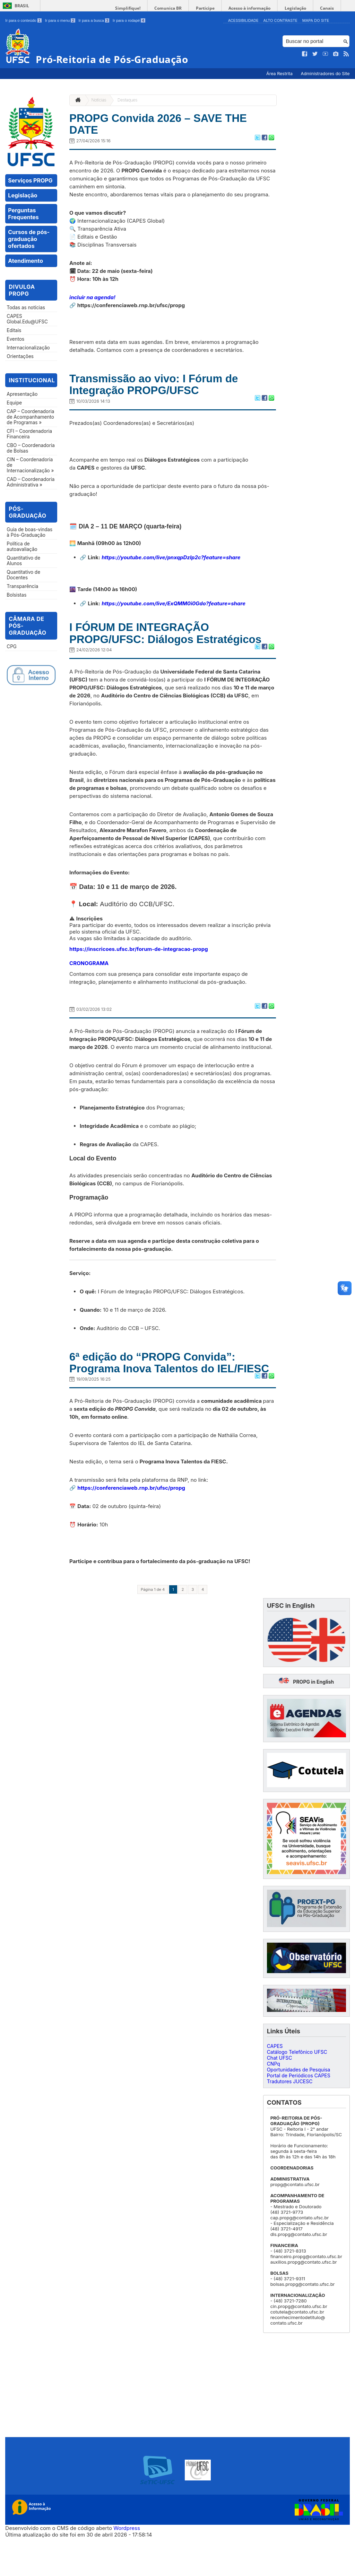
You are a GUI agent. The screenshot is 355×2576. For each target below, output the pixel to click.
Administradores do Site (325, 73)
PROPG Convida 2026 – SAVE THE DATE (168, 125)
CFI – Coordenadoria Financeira (29, 433)
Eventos (15, 339)
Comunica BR (179, 8)
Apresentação (22, 394)
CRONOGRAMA (89, 985)
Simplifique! (142, 8)
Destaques (127, 99)
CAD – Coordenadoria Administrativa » (30, 482)
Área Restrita (280, 73)
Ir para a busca (94, 20)
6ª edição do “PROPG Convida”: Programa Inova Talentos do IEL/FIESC (162, 1393)
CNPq (273, 2102)
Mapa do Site (315, 20)
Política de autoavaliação (22, 546)
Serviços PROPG (30, 180)
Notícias (99, 99)
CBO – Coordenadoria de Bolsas (30, 448)
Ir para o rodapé (129, 20)
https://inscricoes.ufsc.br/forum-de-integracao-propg (138, 971)
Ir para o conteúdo (23, 20)
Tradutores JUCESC (290, 2119)
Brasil (22, 6)
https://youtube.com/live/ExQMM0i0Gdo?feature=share (173, 609)
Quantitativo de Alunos (23, 560)
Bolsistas (16, 595)
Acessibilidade (243, 20)
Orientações (20, 356)
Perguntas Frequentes (23, 214)
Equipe (14, 402)
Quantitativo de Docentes (23, 574)
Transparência (22, 586)
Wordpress (126, 2566)
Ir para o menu (60, 20)
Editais (14, 330)
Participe (214, 8)
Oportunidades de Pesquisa (298, 2108)
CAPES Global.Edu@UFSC (27, 318)
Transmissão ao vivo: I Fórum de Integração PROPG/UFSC (163, 388)
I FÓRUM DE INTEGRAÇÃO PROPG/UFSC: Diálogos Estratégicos (147, 647)
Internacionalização (28, 347)
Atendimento (25, 260)
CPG (12, 646)
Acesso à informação (256, 8)
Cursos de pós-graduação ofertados (29, 239)
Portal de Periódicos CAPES (298, 2113)
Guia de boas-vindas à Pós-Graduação (29, 532)
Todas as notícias (26, 307)
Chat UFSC (279, 2096)
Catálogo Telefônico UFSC (297, 2090)
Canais (328, 8)
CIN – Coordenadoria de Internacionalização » (30, 465)
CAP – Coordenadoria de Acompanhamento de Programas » (30, 417)
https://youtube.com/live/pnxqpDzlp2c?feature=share (171, 563)
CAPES (275, 2084)
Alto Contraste (280, 20)
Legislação (299, 8)
